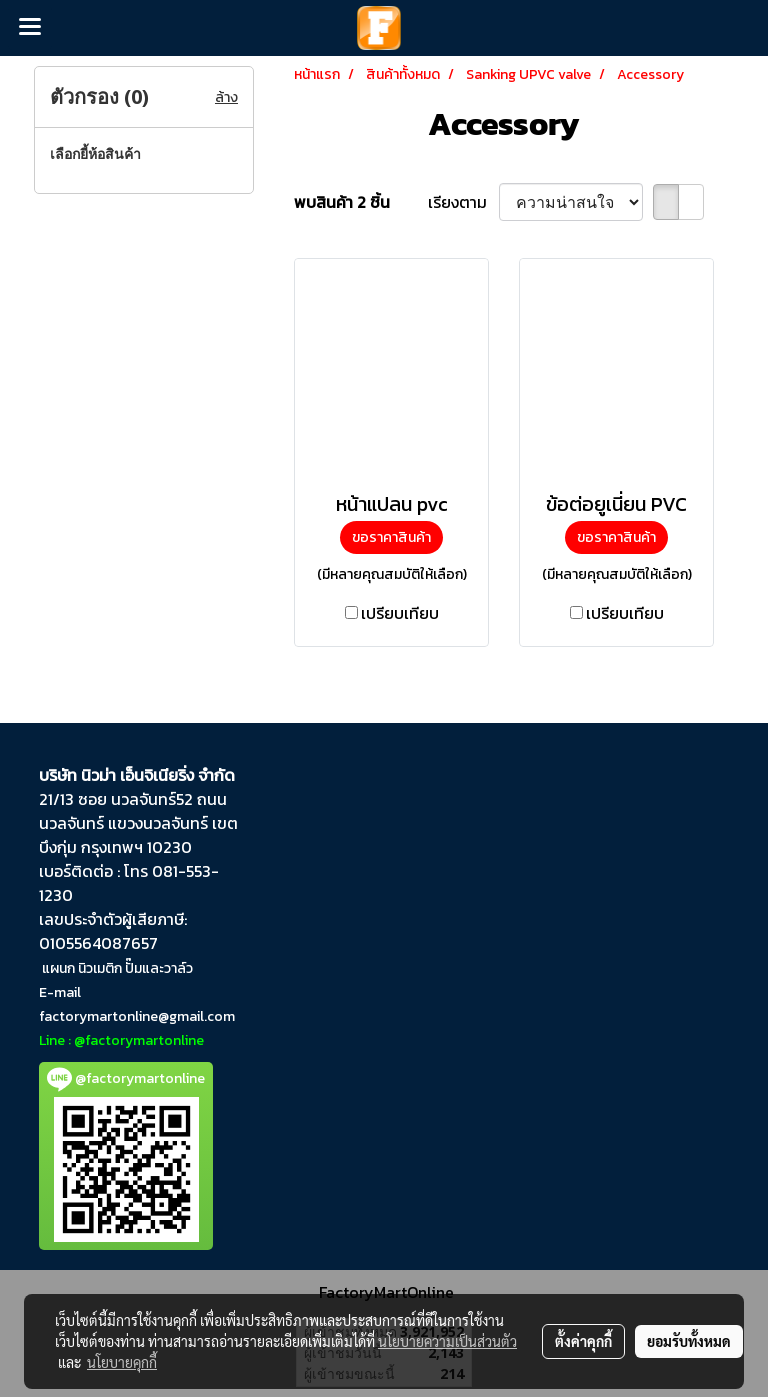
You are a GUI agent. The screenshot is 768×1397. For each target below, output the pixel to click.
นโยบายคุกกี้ (122, 1362)
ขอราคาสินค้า (391, 537)
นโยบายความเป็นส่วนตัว (447, 1341)
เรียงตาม (463, 202)
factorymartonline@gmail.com (137, 1016)
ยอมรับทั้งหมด (689, 1341)
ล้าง (226, 97)
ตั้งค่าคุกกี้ (583, 1341)
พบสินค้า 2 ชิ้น (342, 202)
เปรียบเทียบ (400, 613)
